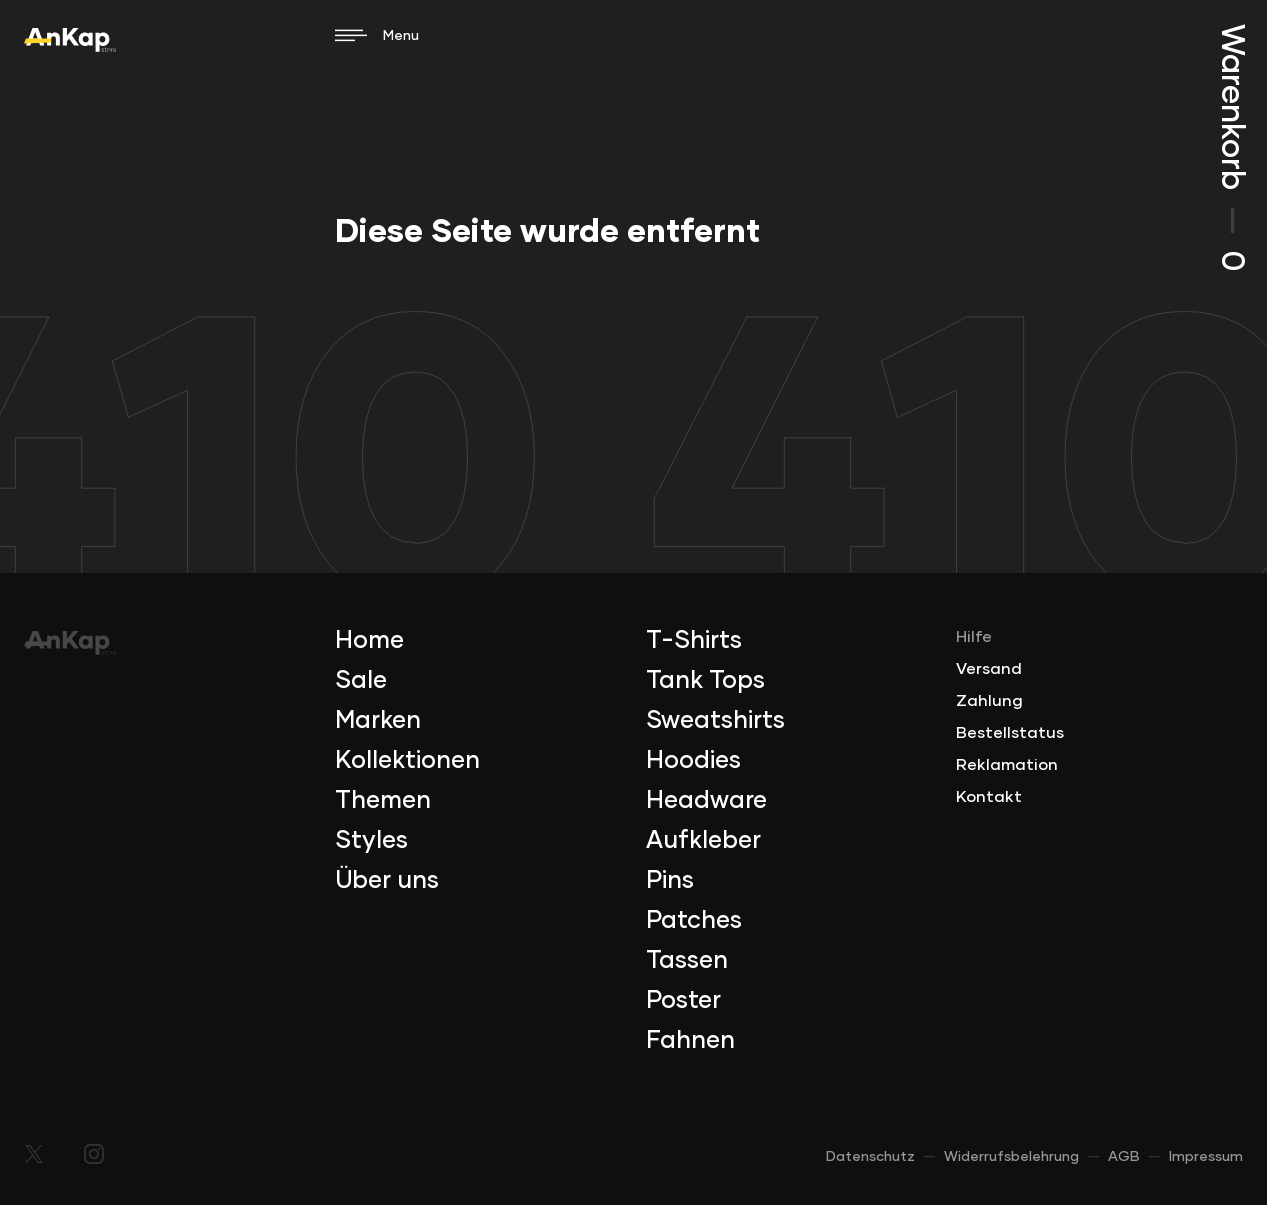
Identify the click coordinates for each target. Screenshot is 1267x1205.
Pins (670, 881)
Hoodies (693, 761)
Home (369, 641)
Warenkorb (1231, 147)
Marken (378, 721)
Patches (694, 921)
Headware (706, 801)
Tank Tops (705, 681)
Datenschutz (870, 1157)
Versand (989, 669)
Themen (383, 801)
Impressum (1206, 1157)
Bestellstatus (1010, 733)
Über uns (387, 881)
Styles (371, 841)
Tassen (687, 961)
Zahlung (989, 701)
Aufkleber (703, 841)
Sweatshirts (715, 721)
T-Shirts (694, 641)
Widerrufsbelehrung (1011, 1157)
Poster (683, 1001)
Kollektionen (407, 761)
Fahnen (690, 1041)
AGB (1124, 1157)
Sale (361, 681)
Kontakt (989, 797)
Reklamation (1007, 765)
